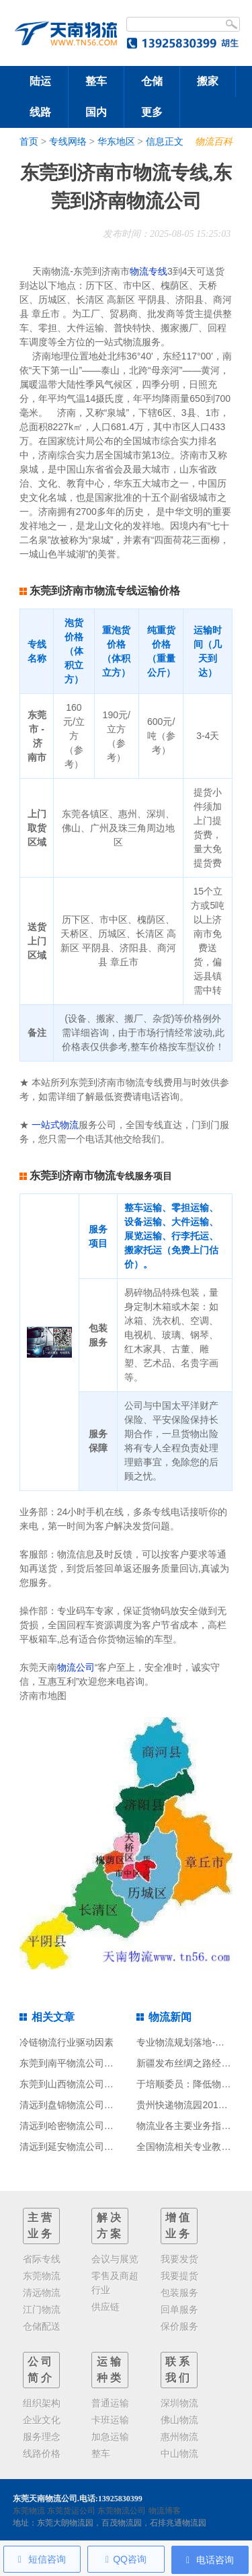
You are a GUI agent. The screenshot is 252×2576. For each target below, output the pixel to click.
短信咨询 (42, 2559)
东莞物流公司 (121, 2510)
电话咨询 (210, 2559)
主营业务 (41, 2225)
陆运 (40, 81)
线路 (40, 112)
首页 (28, 141)
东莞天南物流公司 (45, 2498)
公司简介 (41, 2369)
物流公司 (76, 1667)
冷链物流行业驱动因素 (66, 2042)
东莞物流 (29, 2510)
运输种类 (110, 2369)
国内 (96, 112)
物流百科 (214, 141)
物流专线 (148, 271)
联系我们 (178, 2369)
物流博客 (165, 2510)
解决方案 (110, 2225)
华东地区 (116, 141)
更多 (152, 112)
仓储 (152, 81)
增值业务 (178, 2225)
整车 (96, 81)
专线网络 (68, 141)
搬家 (207, 81)
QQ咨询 (126, 2559)
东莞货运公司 (71, 2510)
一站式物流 (55, 1124)
